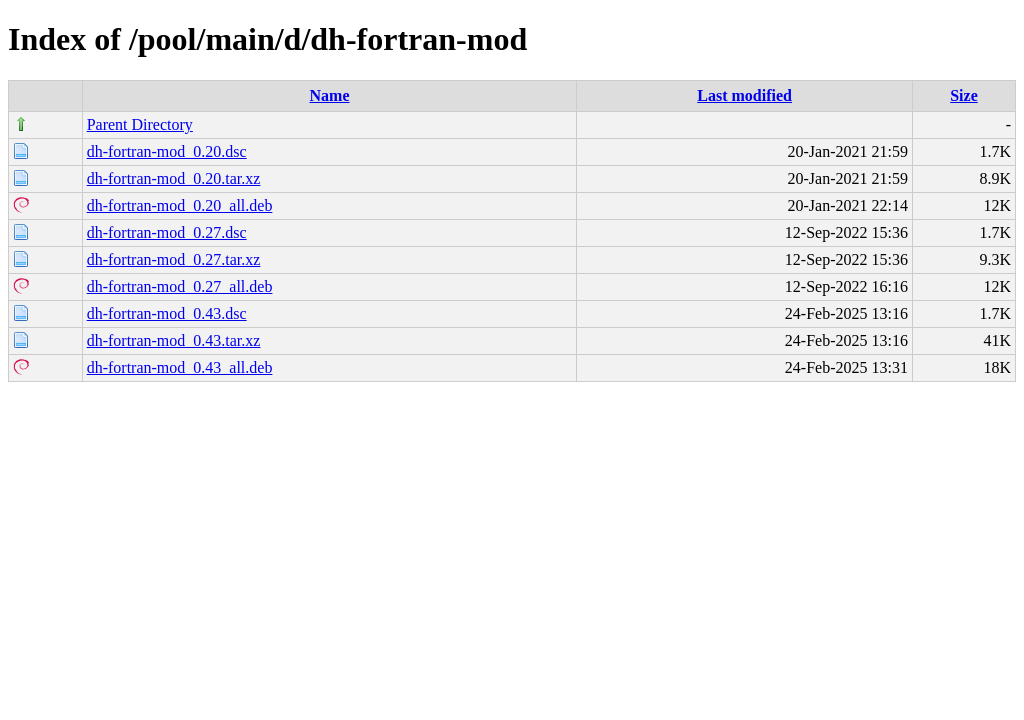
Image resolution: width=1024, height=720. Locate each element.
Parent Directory (140, 124)
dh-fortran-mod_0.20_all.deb (180, 205)
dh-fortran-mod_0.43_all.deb (180, 367)
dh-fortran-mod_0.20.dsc (167, 151)
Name (330, 95)
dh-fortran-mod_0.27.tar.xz (174, 259)
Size (964, 95)
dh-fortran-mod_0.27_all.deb (180, 286)
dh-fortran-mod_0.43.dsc (167, 313)
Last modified (744, 95)
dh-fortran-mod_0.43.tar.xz (174, 340)
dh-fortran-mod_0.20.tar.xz (174, 178)
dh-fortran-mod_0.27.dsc (167, 232)
